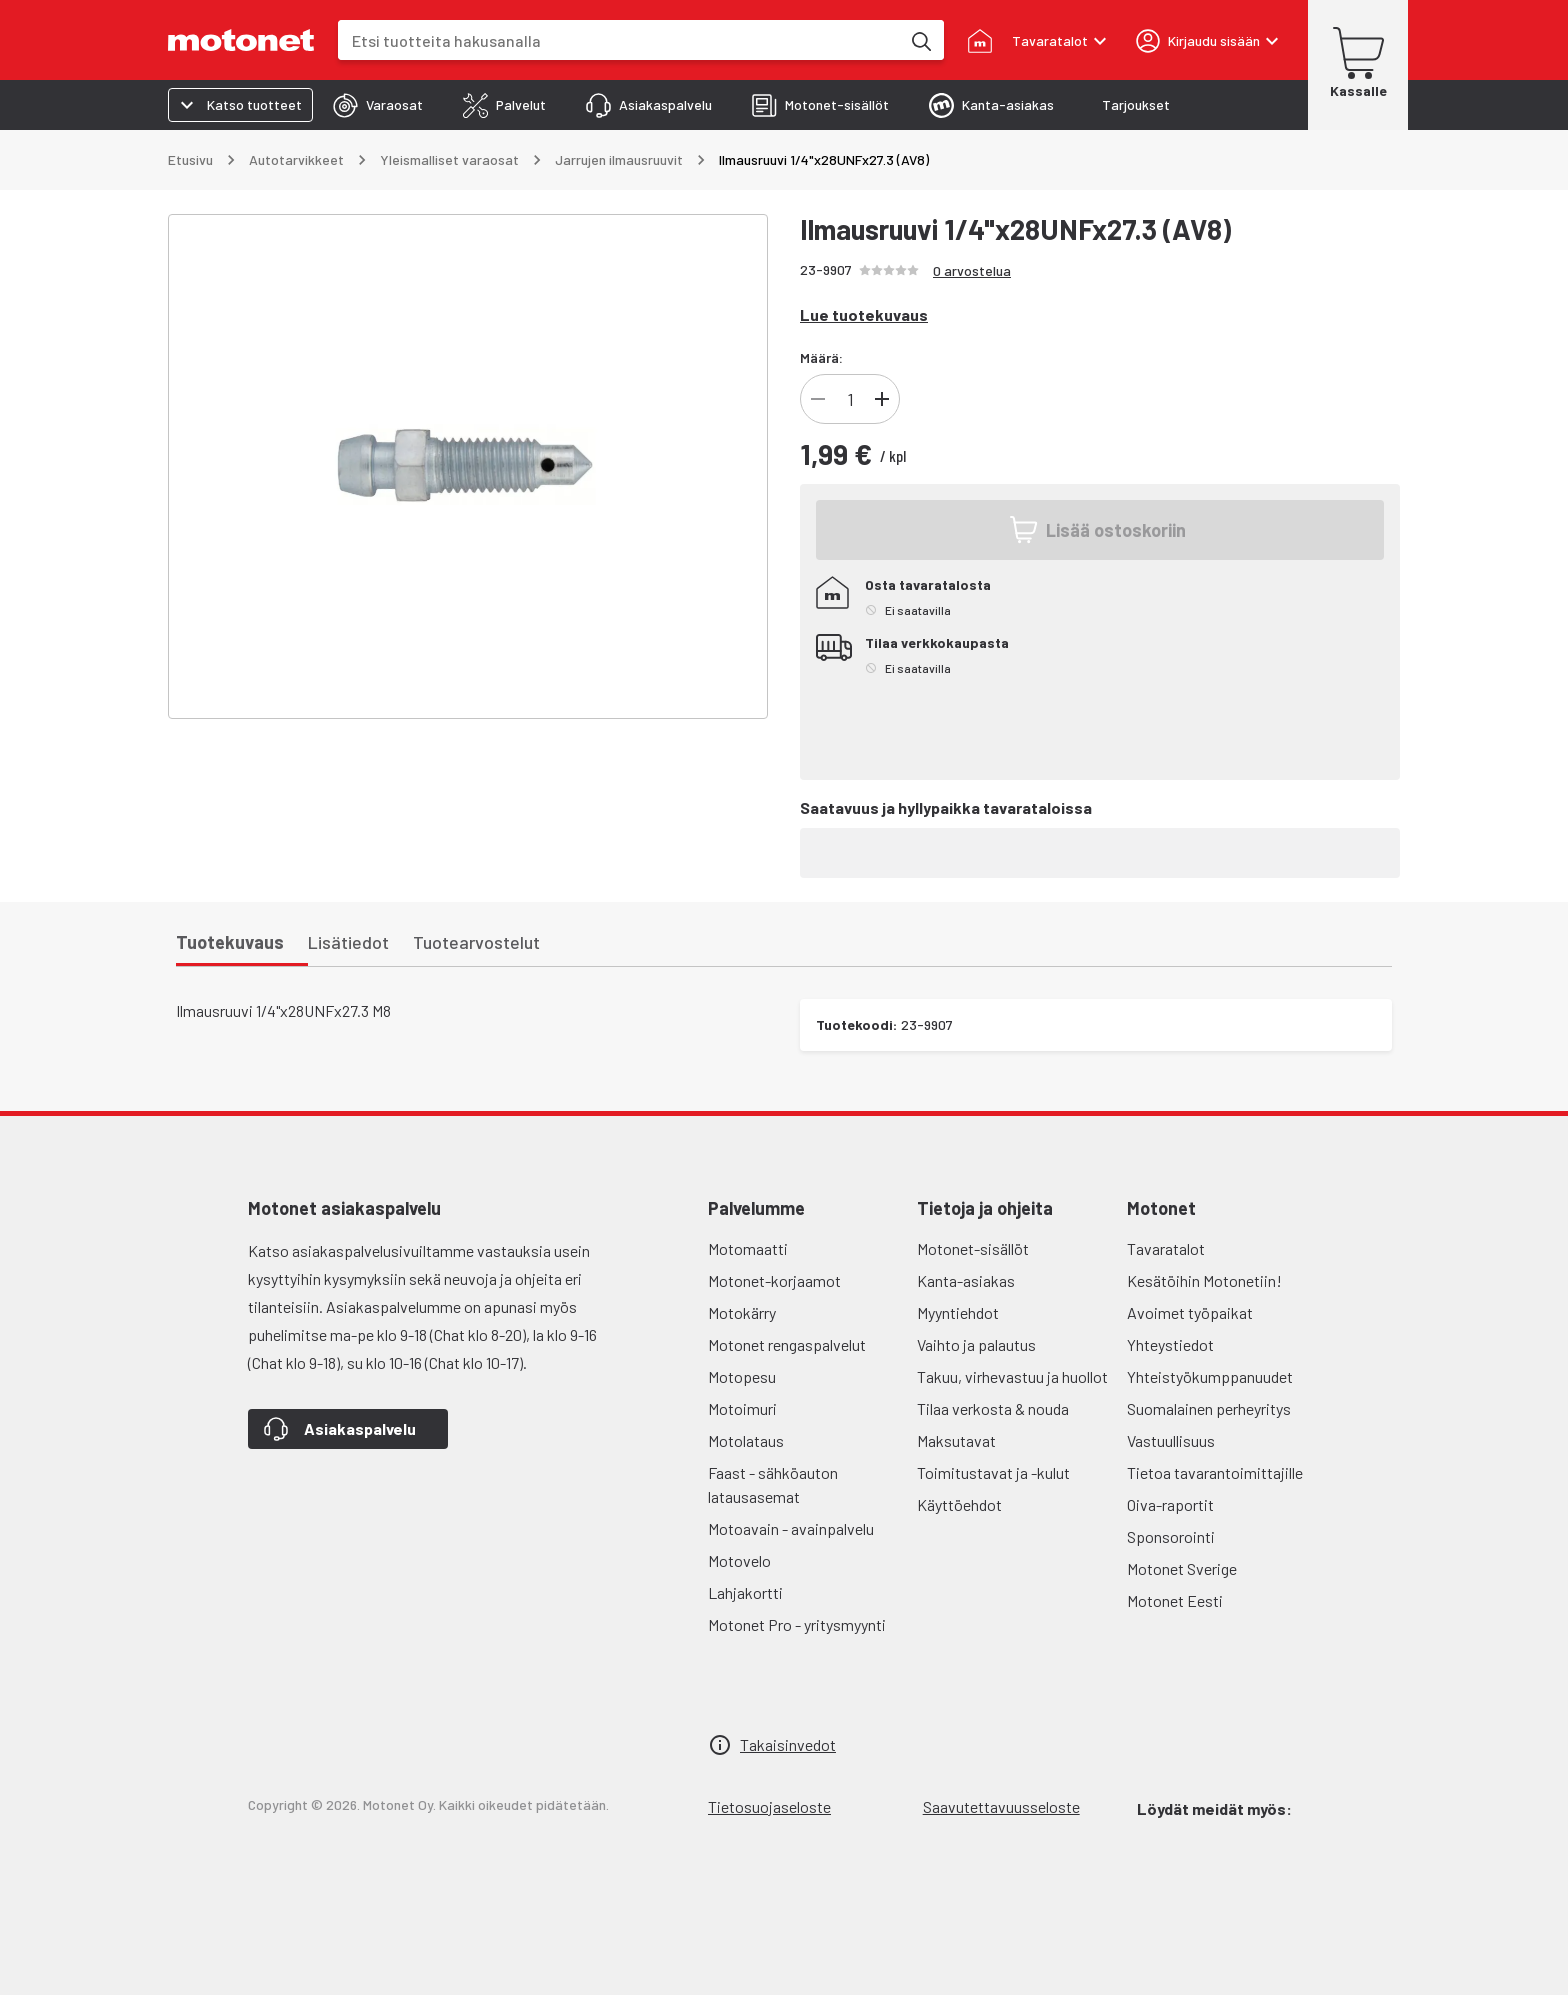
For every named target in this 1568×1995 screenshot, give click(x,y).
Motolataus (746, 1440)
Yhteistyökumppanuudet (1210, 1376)
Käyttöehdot (959, 1504)
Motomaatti (748, 1248)
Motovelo (739, 1560)
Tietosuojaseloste (769, 1806)
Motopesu (742, 1376)
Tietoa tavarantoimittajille (1215, 1472)
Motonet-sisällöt (973, 1248)
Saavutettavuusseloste (1001, 1806)
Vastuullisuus (1171, 1440)
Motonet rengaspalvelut (787, 1344)
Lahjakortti (745, 1592)
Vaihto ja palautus (976, 1344)
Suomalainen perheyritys (1209, 1408)
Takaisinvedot (788, 1744)
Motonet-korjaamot (774, 1280)
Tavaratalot (1166, 1248)
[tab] (378, 105)
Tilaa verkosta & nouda (993, 1408)
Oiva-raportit (1170, 1504)
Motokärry (742, 1312)
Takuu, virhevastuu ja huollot (1012, 1376)
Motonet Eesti (1175, 1600)
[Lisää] (882, 399)
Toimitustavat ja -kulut (993, 1472)
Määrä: (821, 357)
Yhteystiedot (1170, 1344)
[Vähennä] (818, 399)
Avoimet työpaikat (1190, 1312)
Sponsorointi (1171, 1536)
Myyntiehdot (958, 1312)
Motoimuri (742, 1408)
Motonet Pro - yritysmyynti (797, 1624)
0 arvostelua (972, 270)
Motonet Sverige (1182, 1568)
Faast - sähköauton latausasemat (773, 1484)
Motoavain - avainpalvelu (791, 1528)
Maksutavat (956, 1440)
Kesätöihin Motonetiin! (1204, 1280)
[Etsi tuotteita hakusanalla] (920, 40)
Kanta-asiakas (966, 1280)
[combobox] (619, 40)
